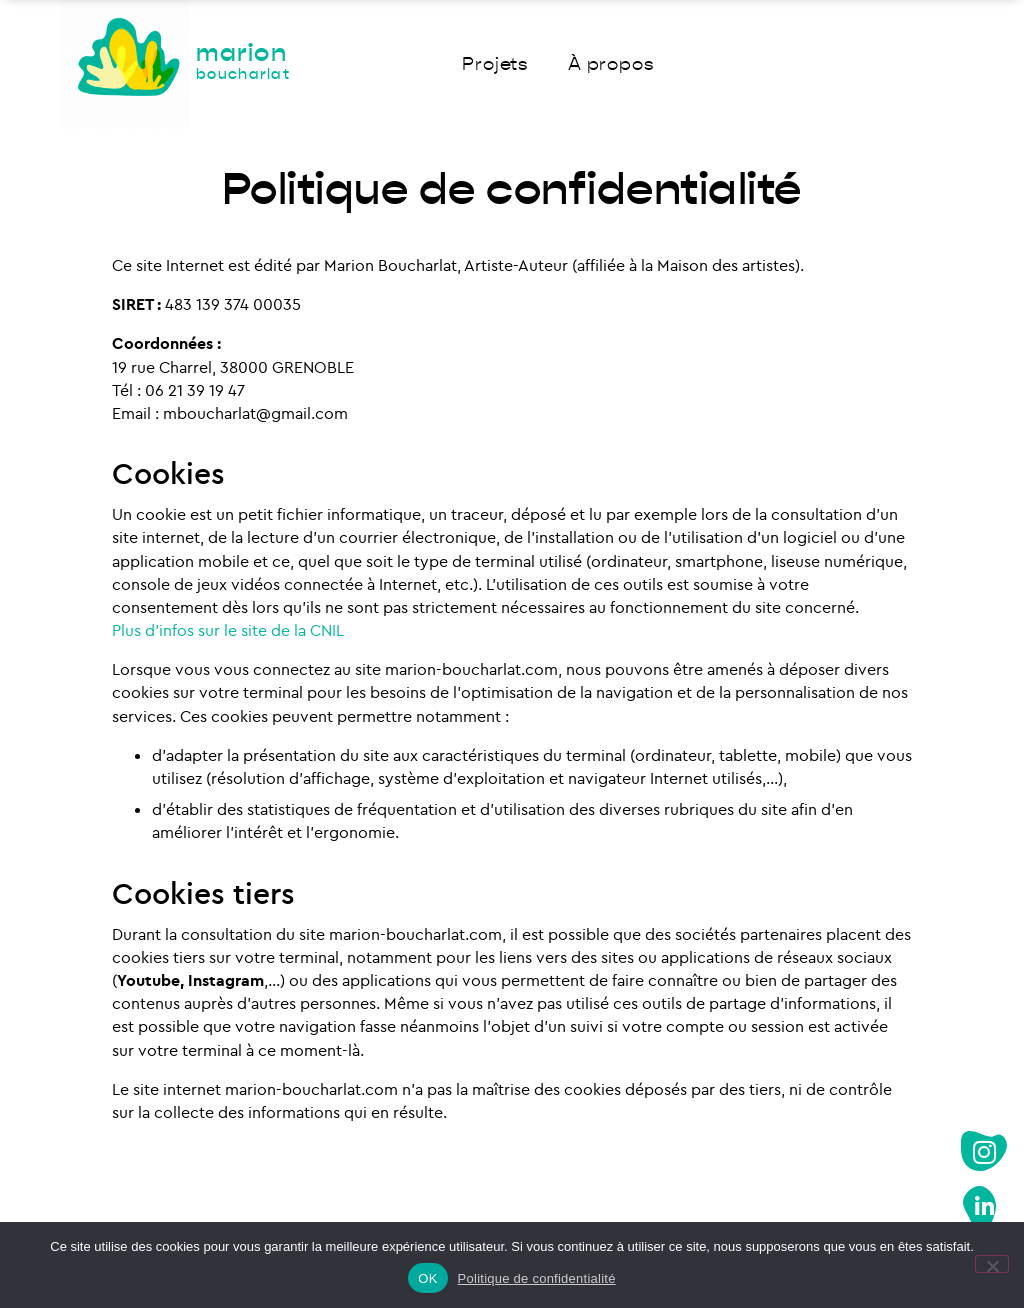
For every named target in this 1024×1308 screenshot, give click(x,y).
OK (427, 1278)
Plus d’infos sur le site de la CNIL (228, 630)
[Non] (992, 1264)
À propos (610, 65)
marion (243, 62)
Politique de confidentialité (537, 1278)
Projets (495, 65)
